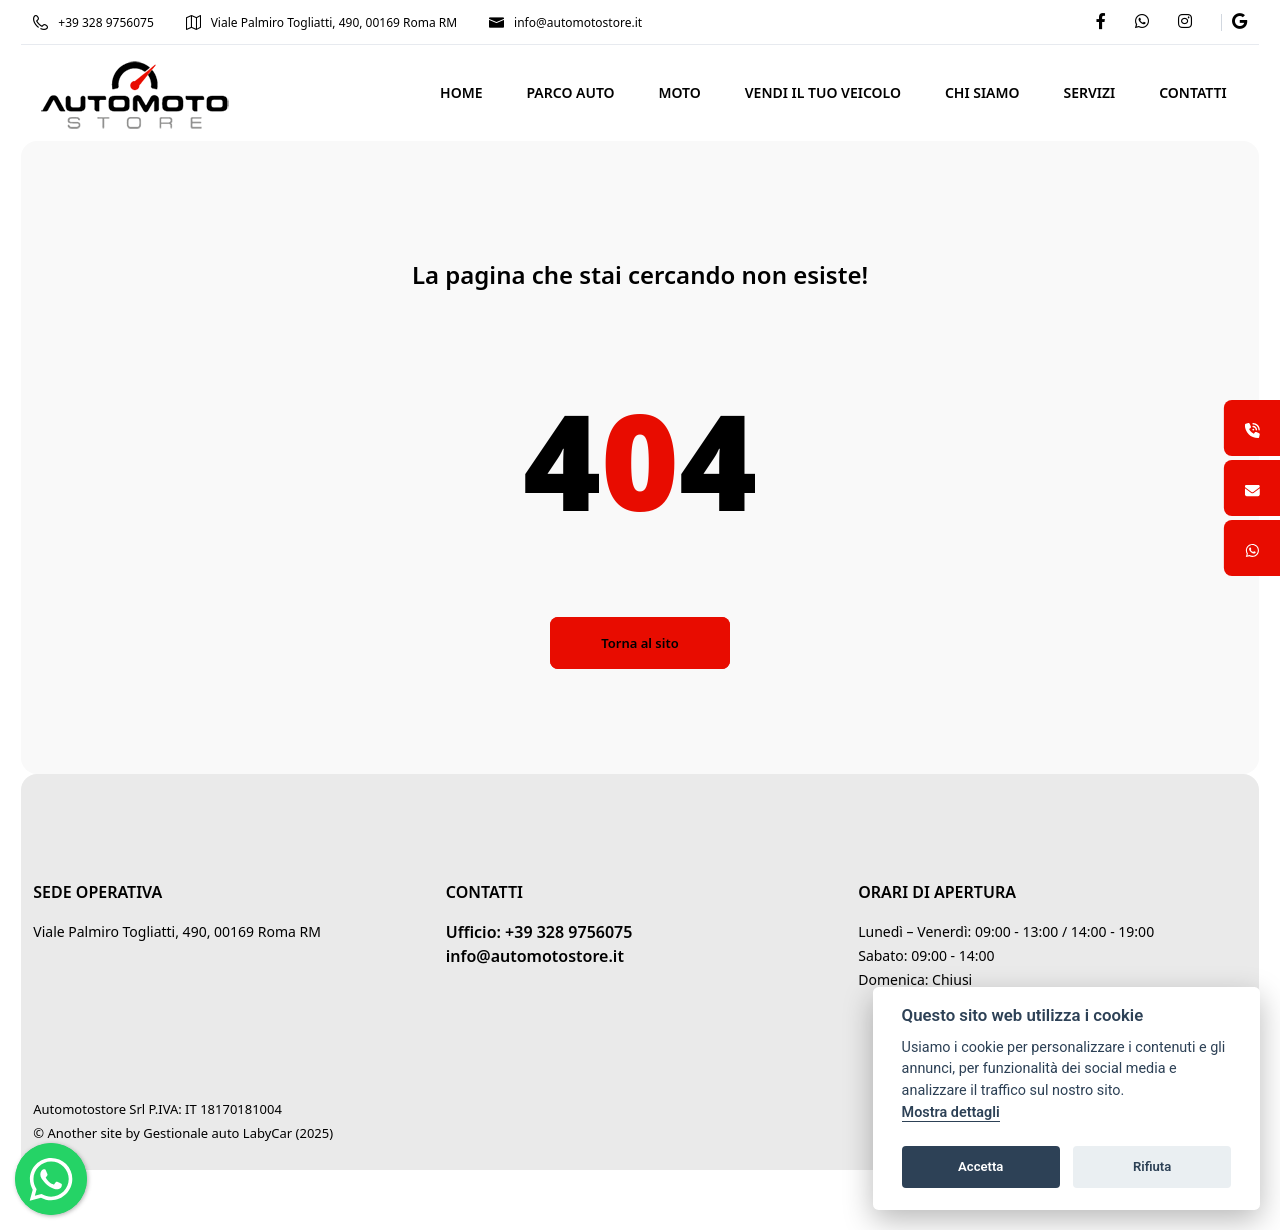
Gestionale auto (230, 1133)
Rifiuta (1152, 1166)
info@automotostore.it (604, 22)
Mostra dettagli (951, 1112)
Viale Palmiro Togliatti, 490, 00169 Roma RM (360, 22)
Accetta (980, 1166)
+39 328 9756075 (132, 22)
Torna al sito (639, 643)
